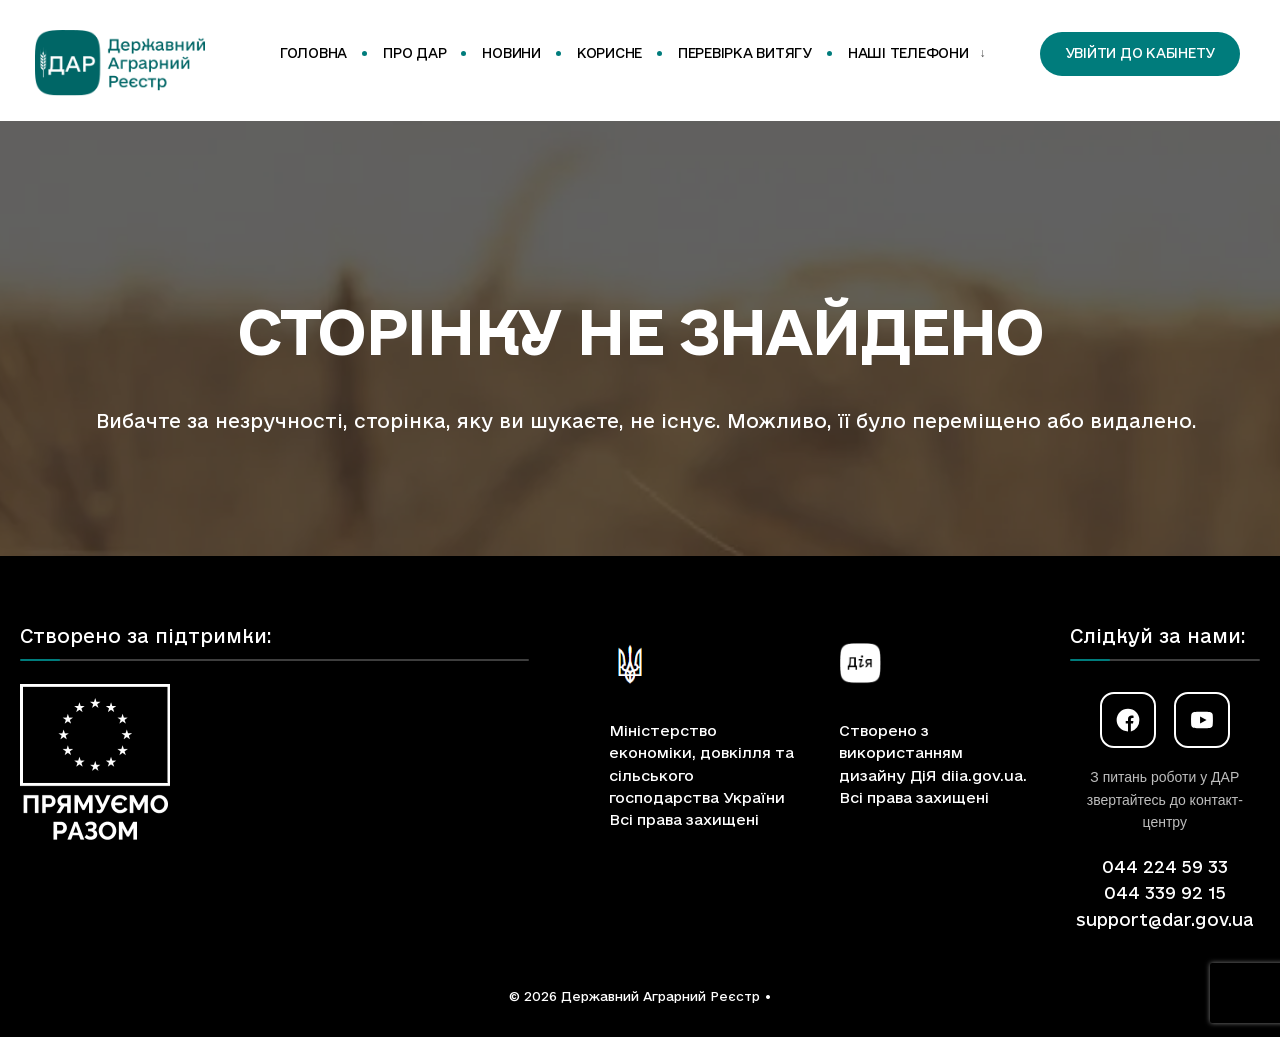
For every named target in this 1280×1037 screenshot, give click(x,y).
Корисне (609, 53)
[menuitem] (913, 54)
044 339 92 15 (1165, 892)
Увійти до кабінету (1140, 53)
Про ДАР (414, 53)
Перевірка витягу (745, 53)
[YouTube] (1202, 720)
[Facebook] (1128, 720)
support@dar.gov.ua (1165, 919)
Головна (313, 53)
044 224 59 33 (1165, 866)
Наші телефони (908, 53)
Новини (511, 53)
